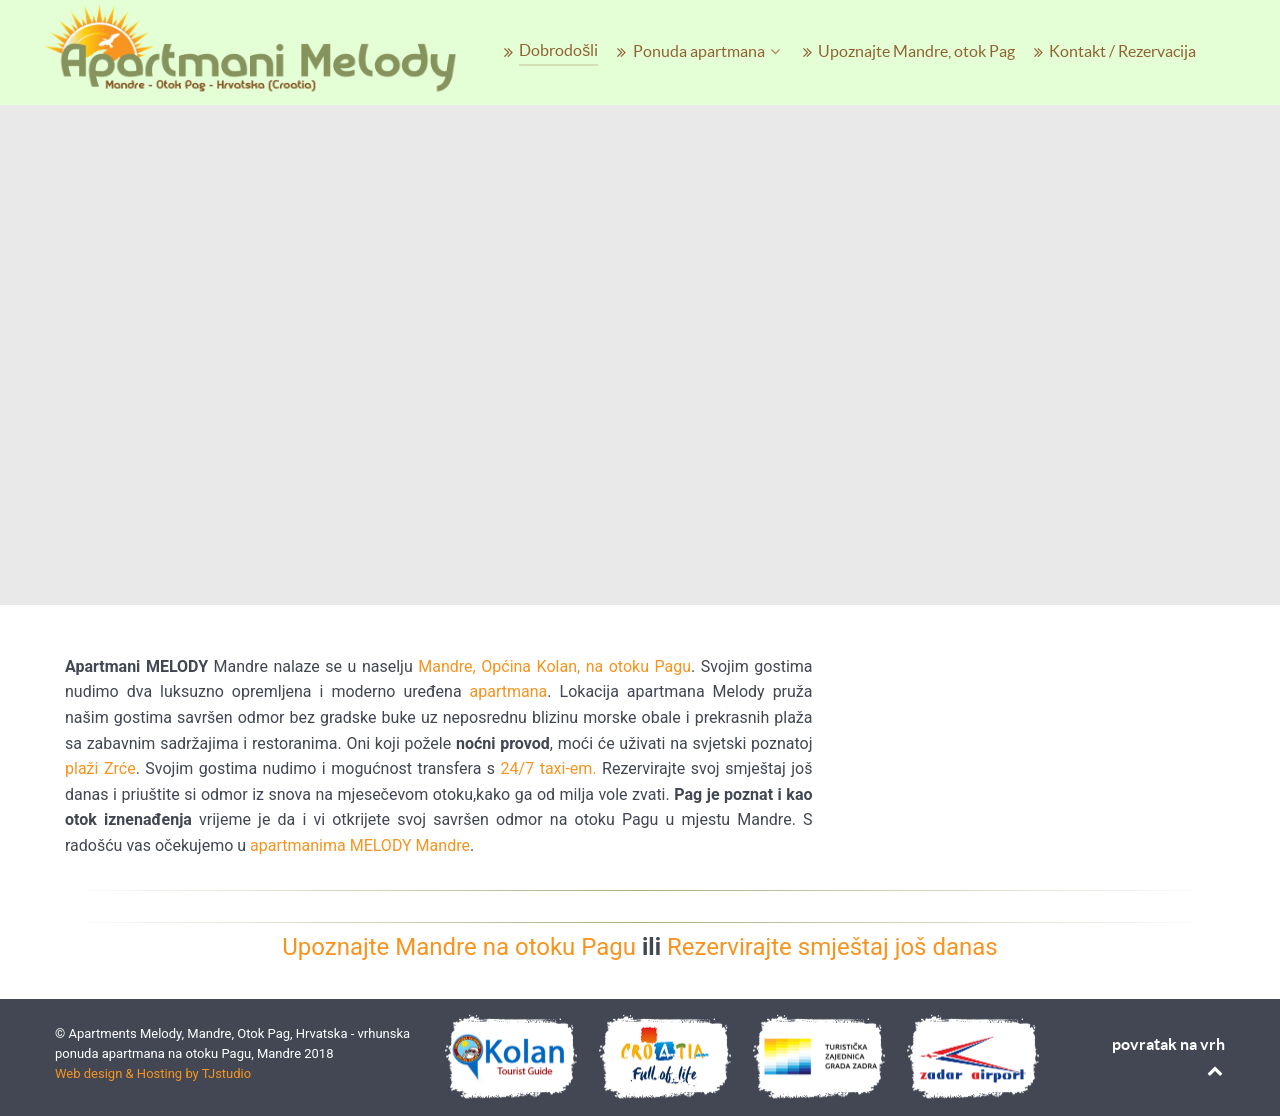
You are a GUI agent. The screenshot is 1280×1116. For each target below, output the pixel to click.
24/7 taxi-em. (546, 768)
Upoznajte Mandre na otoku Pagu (459, 947)
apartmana (509, 691)
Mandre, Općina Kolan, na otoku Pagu (554, 666)
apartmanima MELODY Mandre (360, 845)
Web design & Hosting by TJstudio (153, 1073)
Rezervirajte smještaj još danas (832, 947)
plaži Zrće (100, 768)
